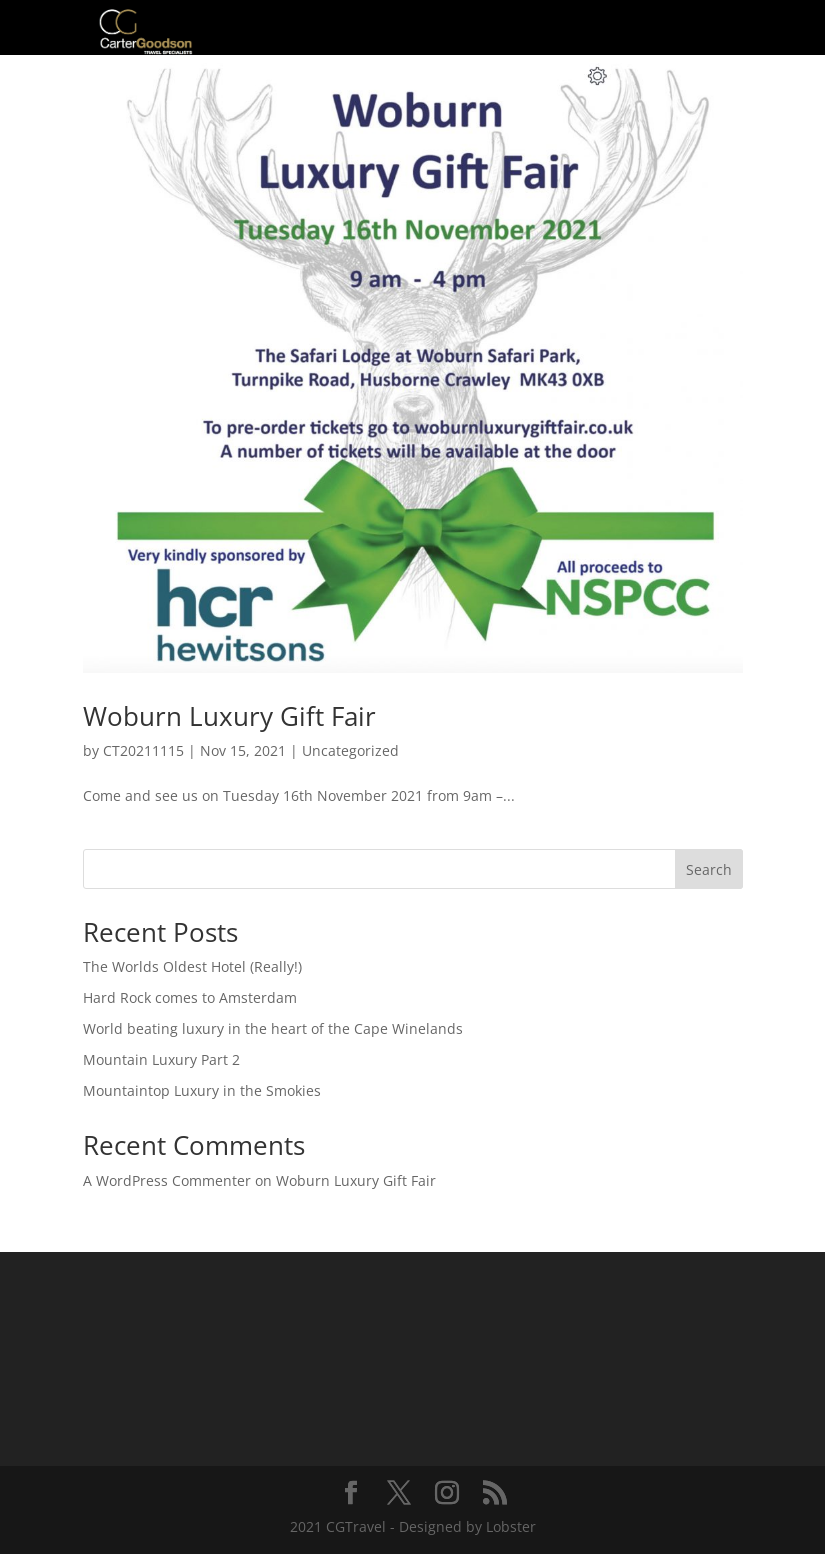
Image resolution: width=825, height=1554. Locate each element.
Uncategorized (350, 750)
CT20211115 (143, 750)
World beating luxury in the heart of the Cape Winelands (273, 1028)
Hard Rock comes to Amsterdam (190, 997)
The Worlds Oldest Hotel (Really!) (192, 966)
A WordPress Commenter (167, 1180)
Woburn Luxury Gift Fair (229, 716)
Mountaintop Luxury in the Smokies (202, 1090)
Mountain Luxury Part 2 (161, 1059)
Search (709, 869)
